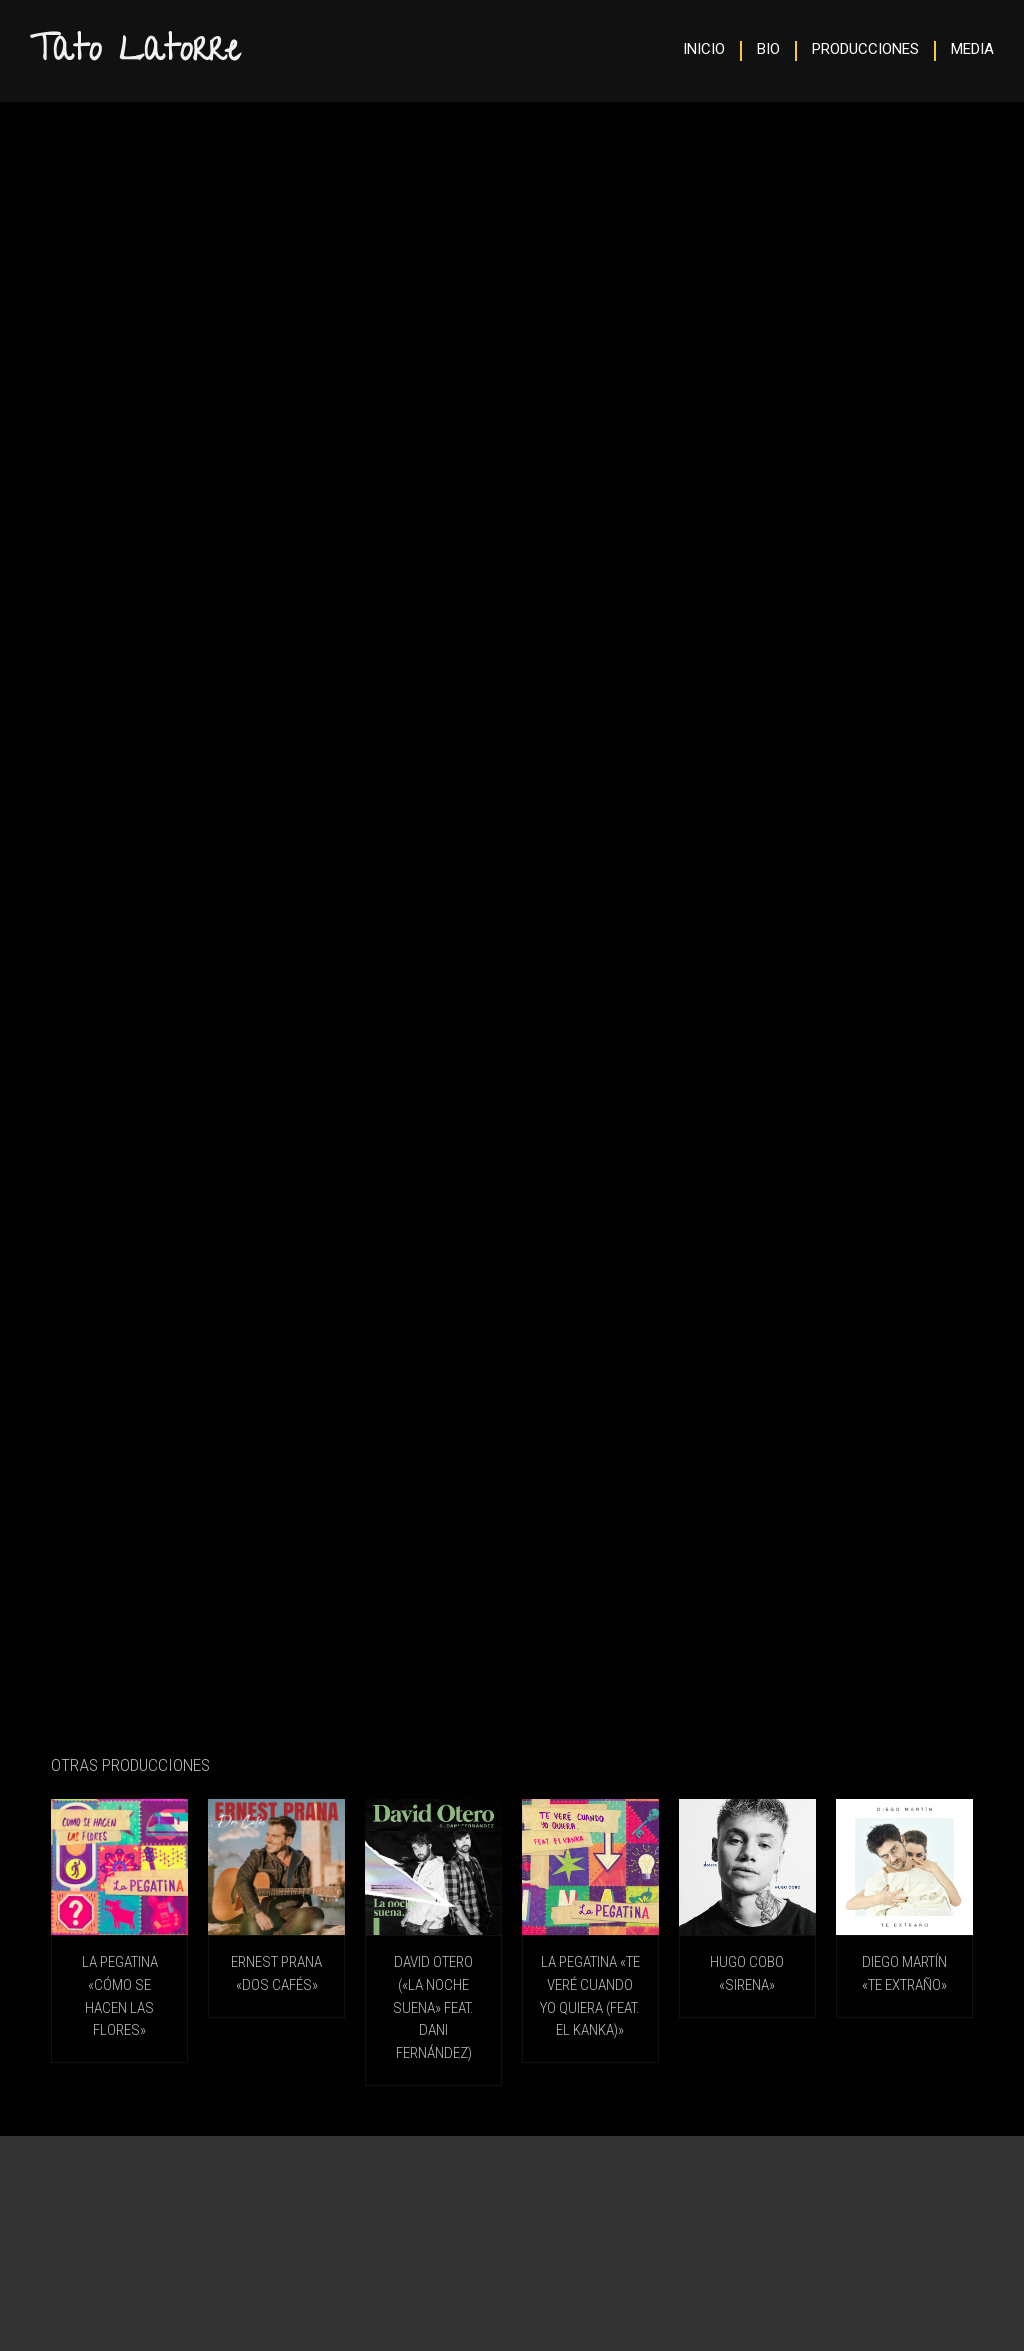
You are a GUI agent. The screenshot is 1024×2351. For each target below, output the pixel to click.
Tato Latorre (135, 53)
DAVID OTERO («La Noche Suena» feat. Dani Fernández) (433, 2007)
